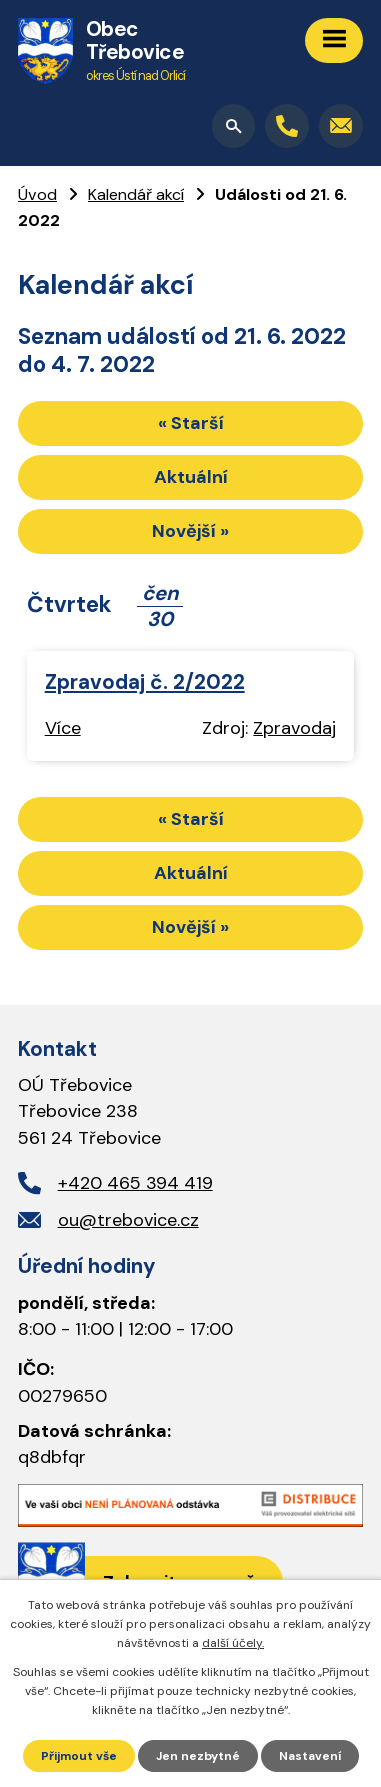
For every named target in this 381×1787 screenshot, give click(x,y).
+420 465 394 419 (135, 1183)
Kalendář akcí (136, 194)
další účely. (233, 1643)
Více (63, 728)
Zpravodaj (294, 728)
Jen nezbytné (198, 1756)
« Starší (191, 423)
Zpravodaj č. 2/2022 (145, 681)
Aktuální (191, 477)
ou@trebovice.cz (128, 1220)
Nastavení (310, 1756)
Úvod (37, 194)
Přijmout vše (79, 1756)
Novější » (190, 531)
